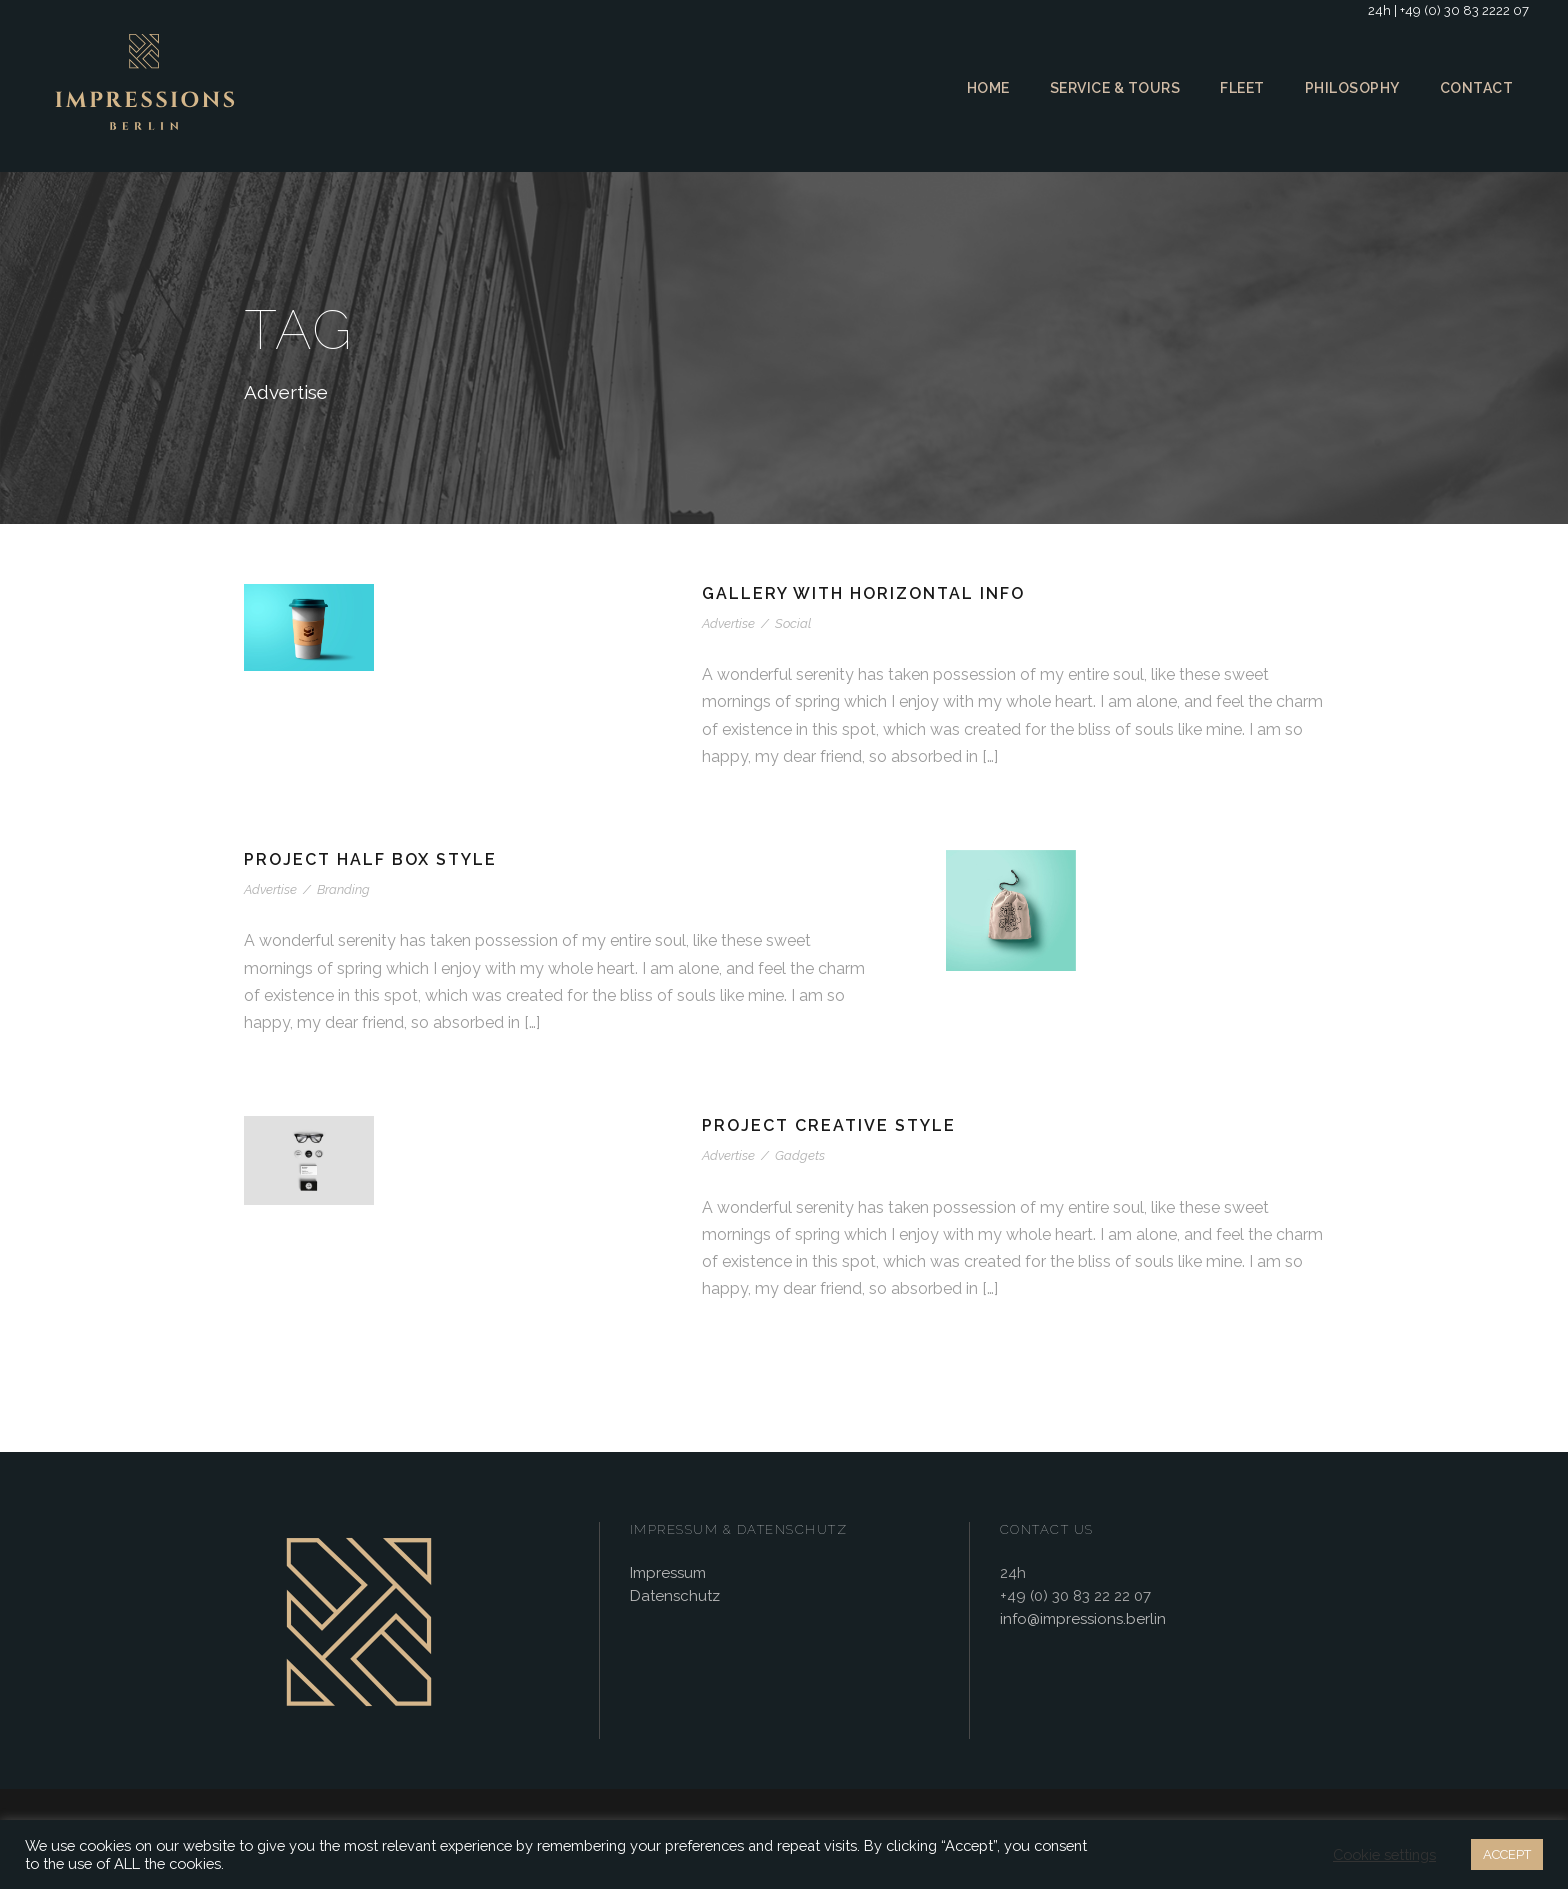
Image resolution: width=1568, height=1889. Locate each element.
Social (790, 623)
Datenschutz (671, 1597)
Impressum (667, 1574)
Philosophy (1353, 88)
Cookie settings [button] (1381, 1855)
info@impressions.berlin (1080, 1620)
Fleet (1241, 88)
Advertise (729, 623)
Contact (1477, 88)
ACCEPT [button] (1504, 1854)
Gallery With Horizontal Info (865, 593)
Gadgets (797, 1155)
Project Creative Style (832, 1125)
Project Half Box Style (375, 859)
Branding (341, 889)
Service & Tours (1110, 88)
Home (981, 88)
